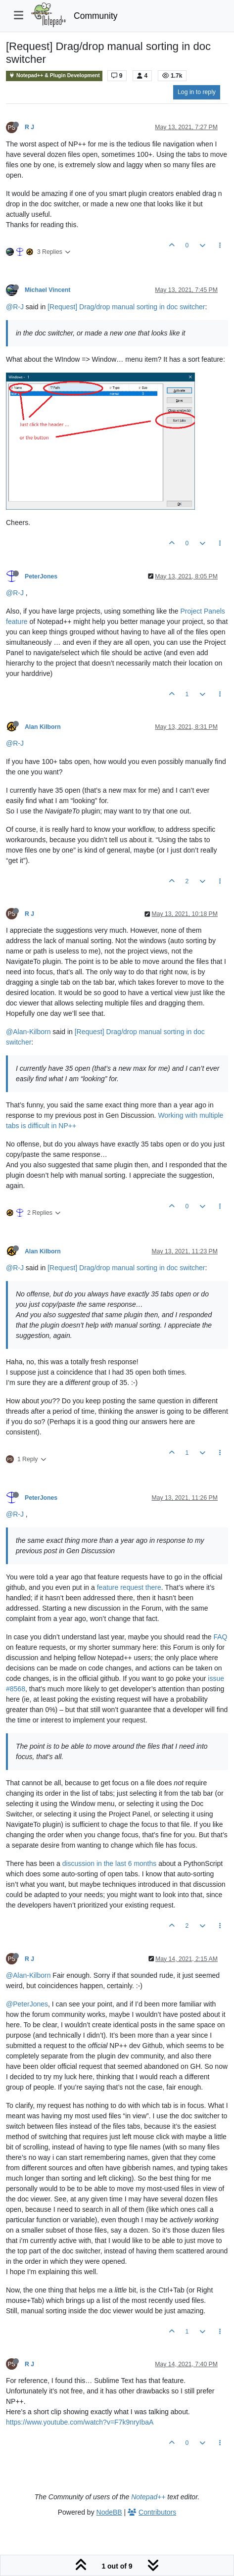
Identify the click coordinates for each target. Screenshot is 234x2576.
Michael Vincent (47, 289)
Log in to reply (197, 92)
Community (96, 16)
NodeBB (109, 2512)
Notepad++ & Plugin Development (54, 75)
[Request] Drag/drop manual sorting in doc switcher (126, 307)
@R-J (15, 307)
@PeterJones (27, 2004)
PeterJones (41, 576)
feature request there (129, 1587)
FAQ (221, 1637)
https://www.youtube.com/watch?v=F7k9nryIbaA (79, 2422)
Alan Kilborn (43, 726)
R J (29, 127)
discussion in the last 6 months (109, 1863)
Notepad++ (148, 2497)
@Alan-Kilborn (28, 1032)
